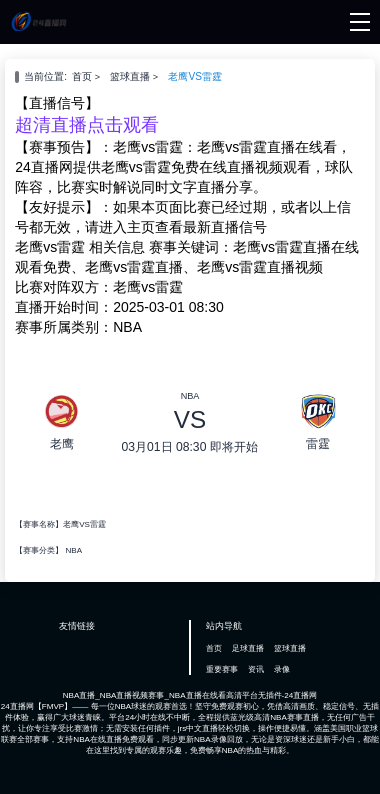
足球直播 (248, 648)
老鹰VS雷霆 (195, 76)
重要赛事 (222, 669)
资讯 (256, 669)
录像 (282, 669)
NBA (73, 550)
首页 (82, 76)
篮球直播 (130, 76)
